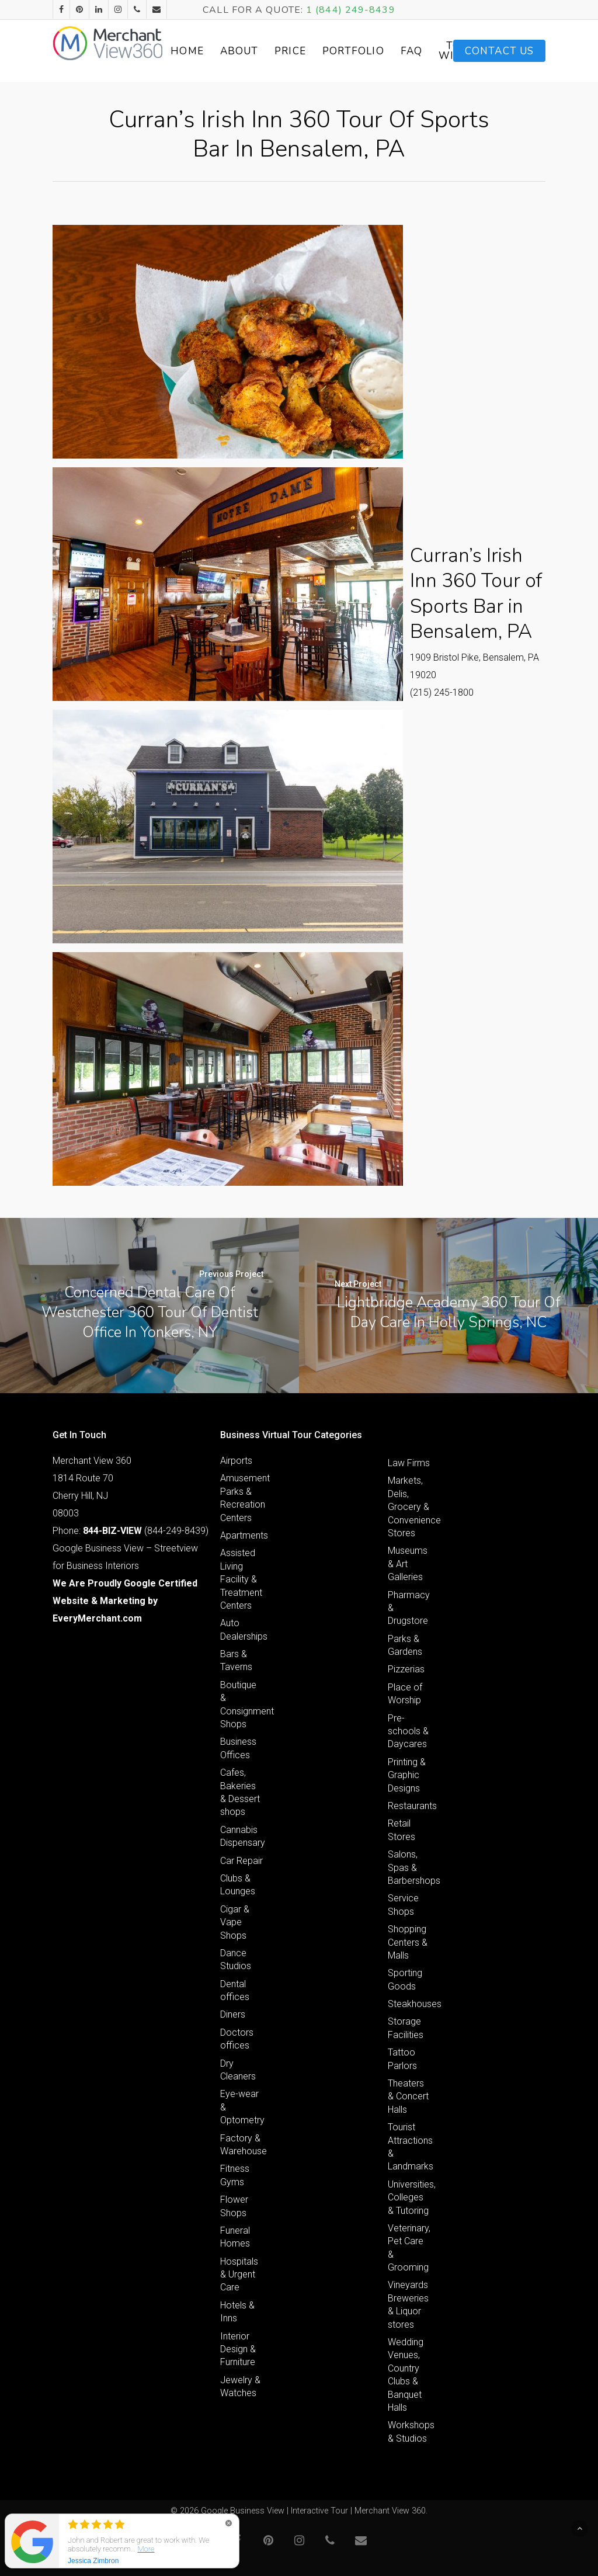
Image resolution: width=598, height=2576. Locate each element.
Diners (232, 2014)
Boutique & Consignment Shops (241, 1704)
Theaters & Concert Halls (408, 2096)
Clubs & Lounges (237, 1885)
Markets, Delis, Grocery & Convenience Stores (409, 1507)
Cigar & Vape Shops (234, 1922)
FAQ (433, 51)
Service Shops (403, 1905)
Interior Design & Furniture (238, 2349)
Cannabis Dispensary (241, 1836)
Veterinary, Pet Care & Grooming (409, 2248)
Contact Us (499, 51)
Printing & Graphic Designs (407, 1775)
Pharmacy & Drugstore (409, 1608)
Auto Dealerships (241, 1629)
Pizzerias (406, 1669)
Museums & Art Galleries (407, 1563)
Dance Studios (235, 1959)
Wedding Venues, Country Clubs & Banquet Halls (405, 2375)
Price (313, 51)
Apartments (241, 1535)
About (261, 51)
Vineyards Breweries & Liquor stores (408, 2304)
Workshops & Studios (409, 2431)
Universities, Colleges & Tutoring (409, 2197)
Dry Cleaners (238, 2070)
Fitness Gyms (234, 2175)
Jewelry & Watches (240, 2386)
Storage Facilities (405, 2028)
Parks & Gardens (405, 1645)
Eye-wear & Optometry (241, 2107)
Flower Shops (234, 2206)
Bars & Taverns (236, 1660)
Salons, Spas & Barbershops (409, 1867)
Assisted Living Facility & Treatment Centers (241, 1579)
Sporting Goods (405, 1979)
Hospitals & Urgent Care (239, 2274)
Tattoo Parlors (402, 2059)
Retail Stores (401, 1830)
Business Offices (238, 1748)
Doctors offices (236, 2039)
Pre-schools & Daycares (408, 1731)
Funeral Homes (235, 2237)
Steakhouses (409, 2003)
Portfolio (375, 51)
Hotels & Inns (237, 2312)
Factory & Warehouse (241, 2145)
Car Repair (241, 1860)
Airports (236, 1460)
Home (209, 51)
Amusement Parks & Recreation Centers (241, 1498)
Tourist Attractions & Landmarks (409, 2147)
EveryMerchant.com (97, 1618)
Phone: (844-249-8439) (130, 1530)
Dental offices (234, 1990)
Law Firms (409, 1462)
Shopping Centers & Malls (407, 1942)
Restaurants (409, 1805)
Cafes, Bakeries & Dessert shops (240, 1792)
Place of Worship (405, 1694)
